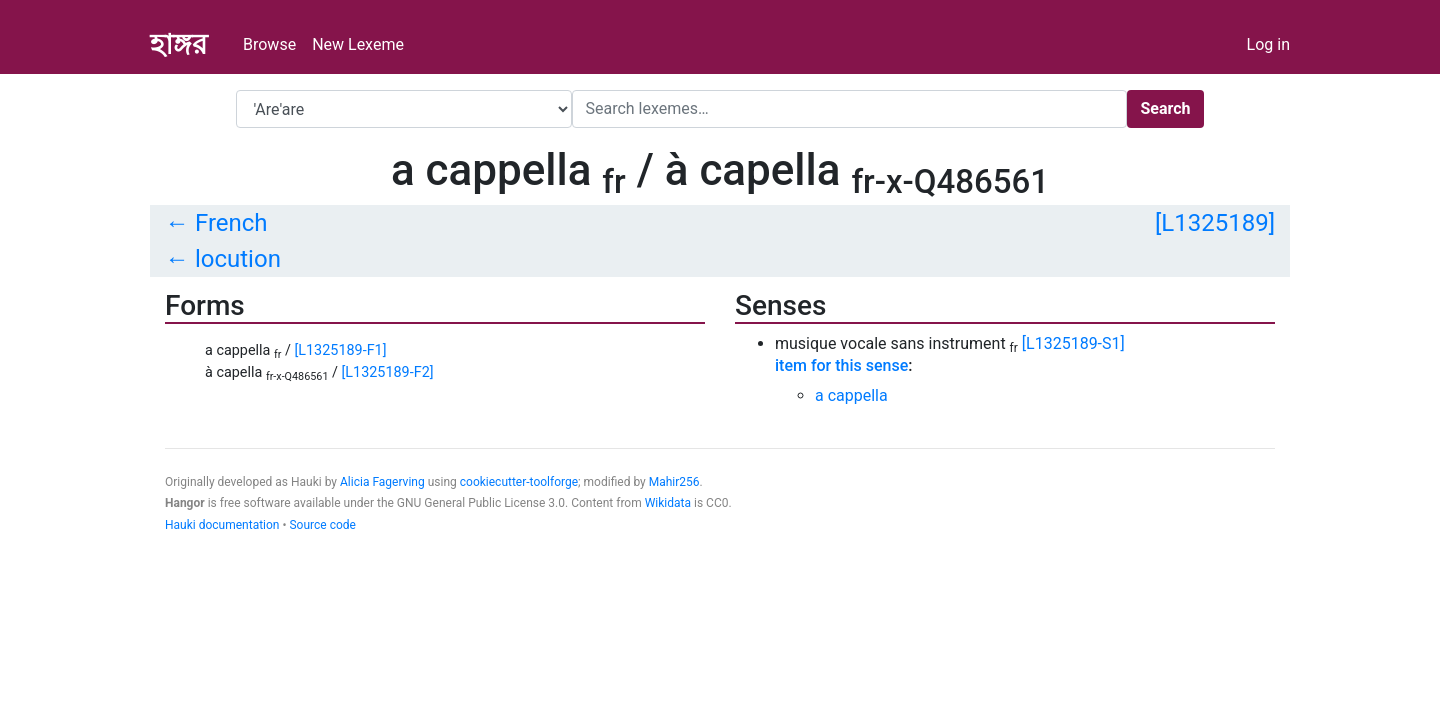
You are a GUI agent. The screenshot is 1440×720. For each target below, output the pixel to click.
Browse (269, 44)
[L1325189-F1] (340, 350)
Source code (322, 525)
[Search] (849, 109)
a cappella (851, 395)
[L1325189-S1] (1073, 343)
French (231, 223)
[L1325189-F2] (388, 372)
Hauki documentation (222, 525)
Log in (1268, 44)
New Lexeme (358, 44)
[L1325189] (1215, 223)
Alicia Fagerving (382, 482)
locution (238, 259)
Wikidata (668, 503)
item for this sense (841, 365)
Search (1165, 108)
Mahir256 (674, 482)
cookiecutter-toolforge (519, 482)
